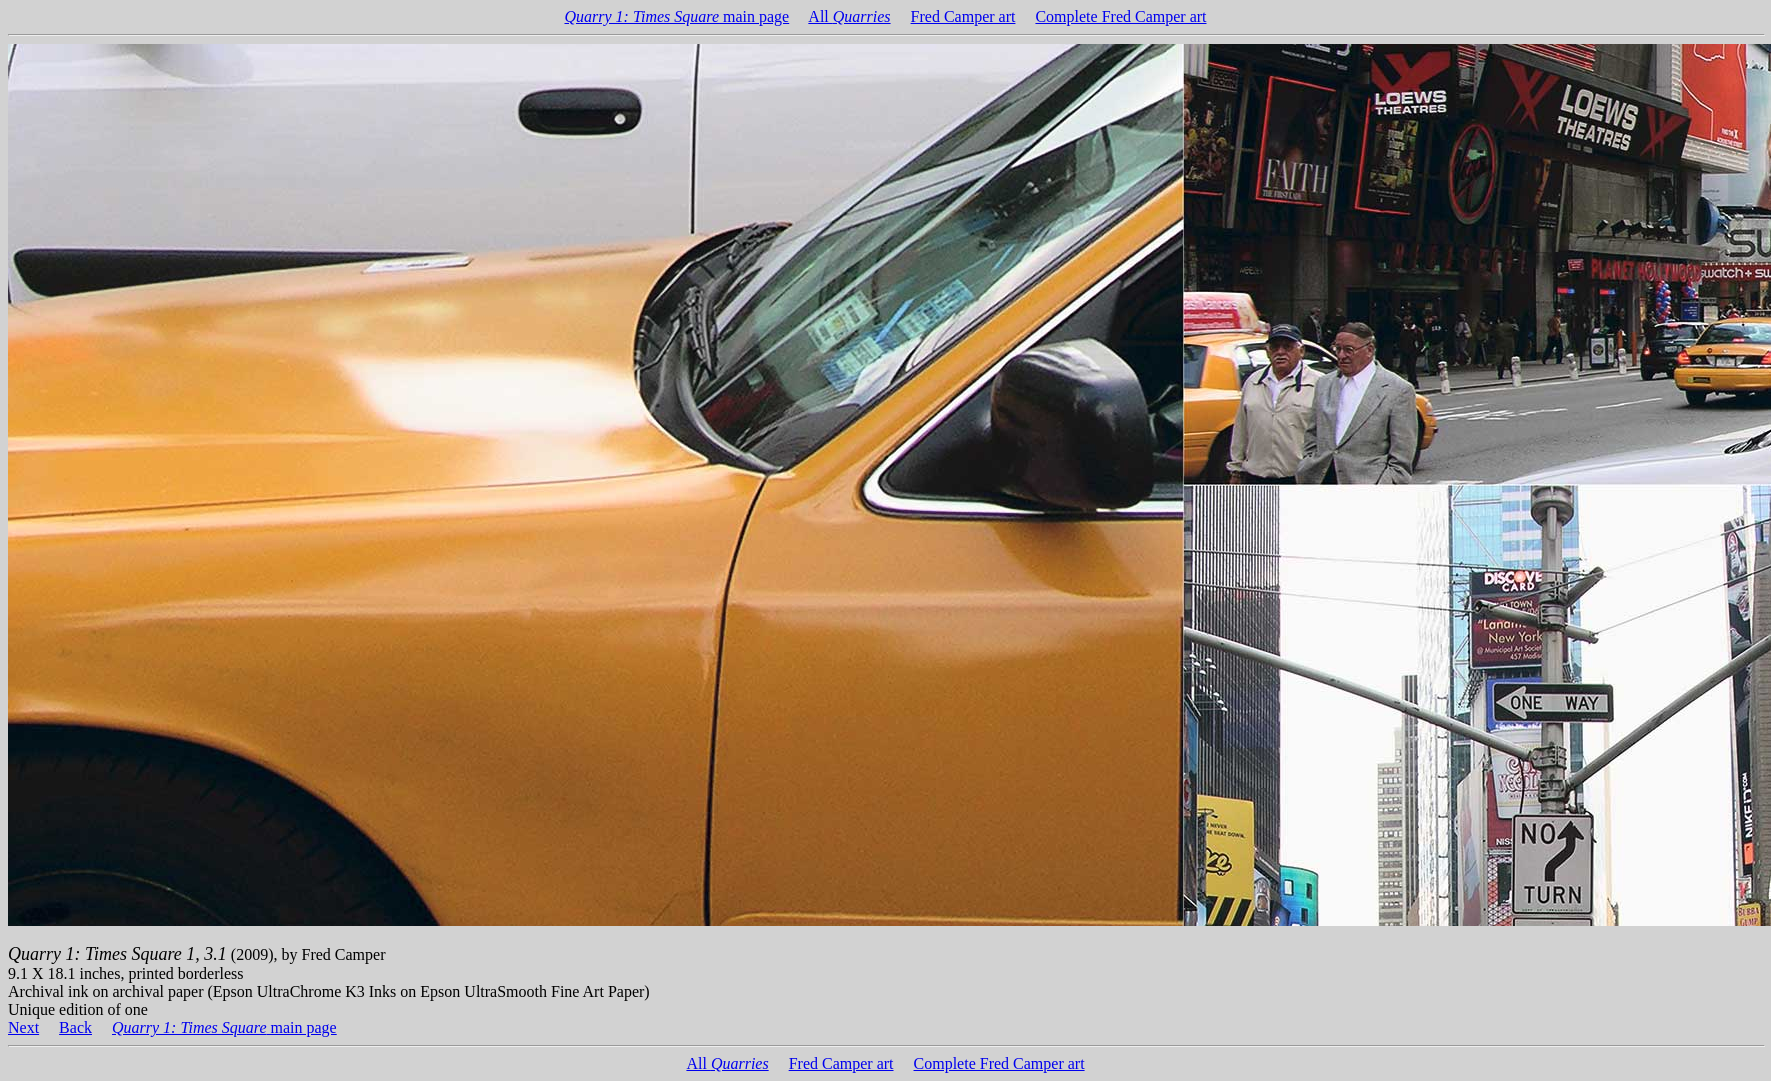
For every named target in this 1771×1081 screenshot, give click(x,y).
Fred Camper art (963, 16)
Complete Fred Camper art (1120, 16)
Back (75, 1027)
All (849, 16)
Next (23, 1027)
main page (677, 16)
